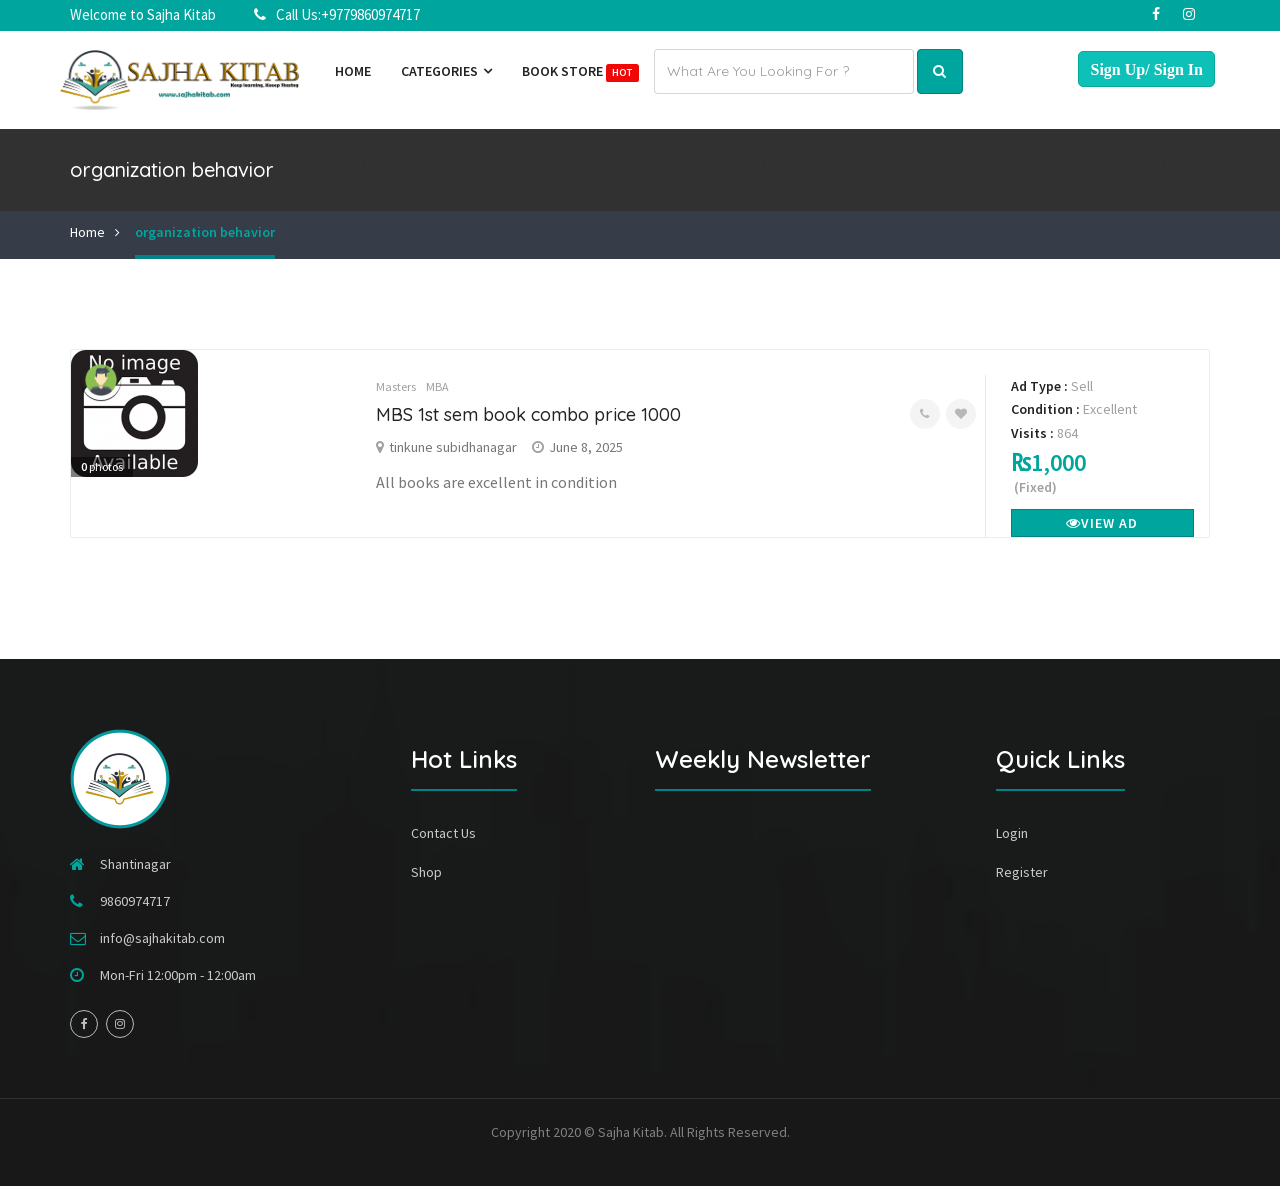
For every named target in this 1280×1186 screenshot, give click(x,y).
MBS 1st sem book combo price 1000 (528, 414)
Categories (446, 71)
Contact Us (443, 833)
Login (1012, 833)
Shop (426, 872)
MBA (437, 386)
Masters (396, 386)
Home (353, 71)
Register (1022, 872)
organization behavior (205, 232)
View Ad (1102, 523)
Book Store (580, 72)
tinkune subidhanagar (453, 447)
